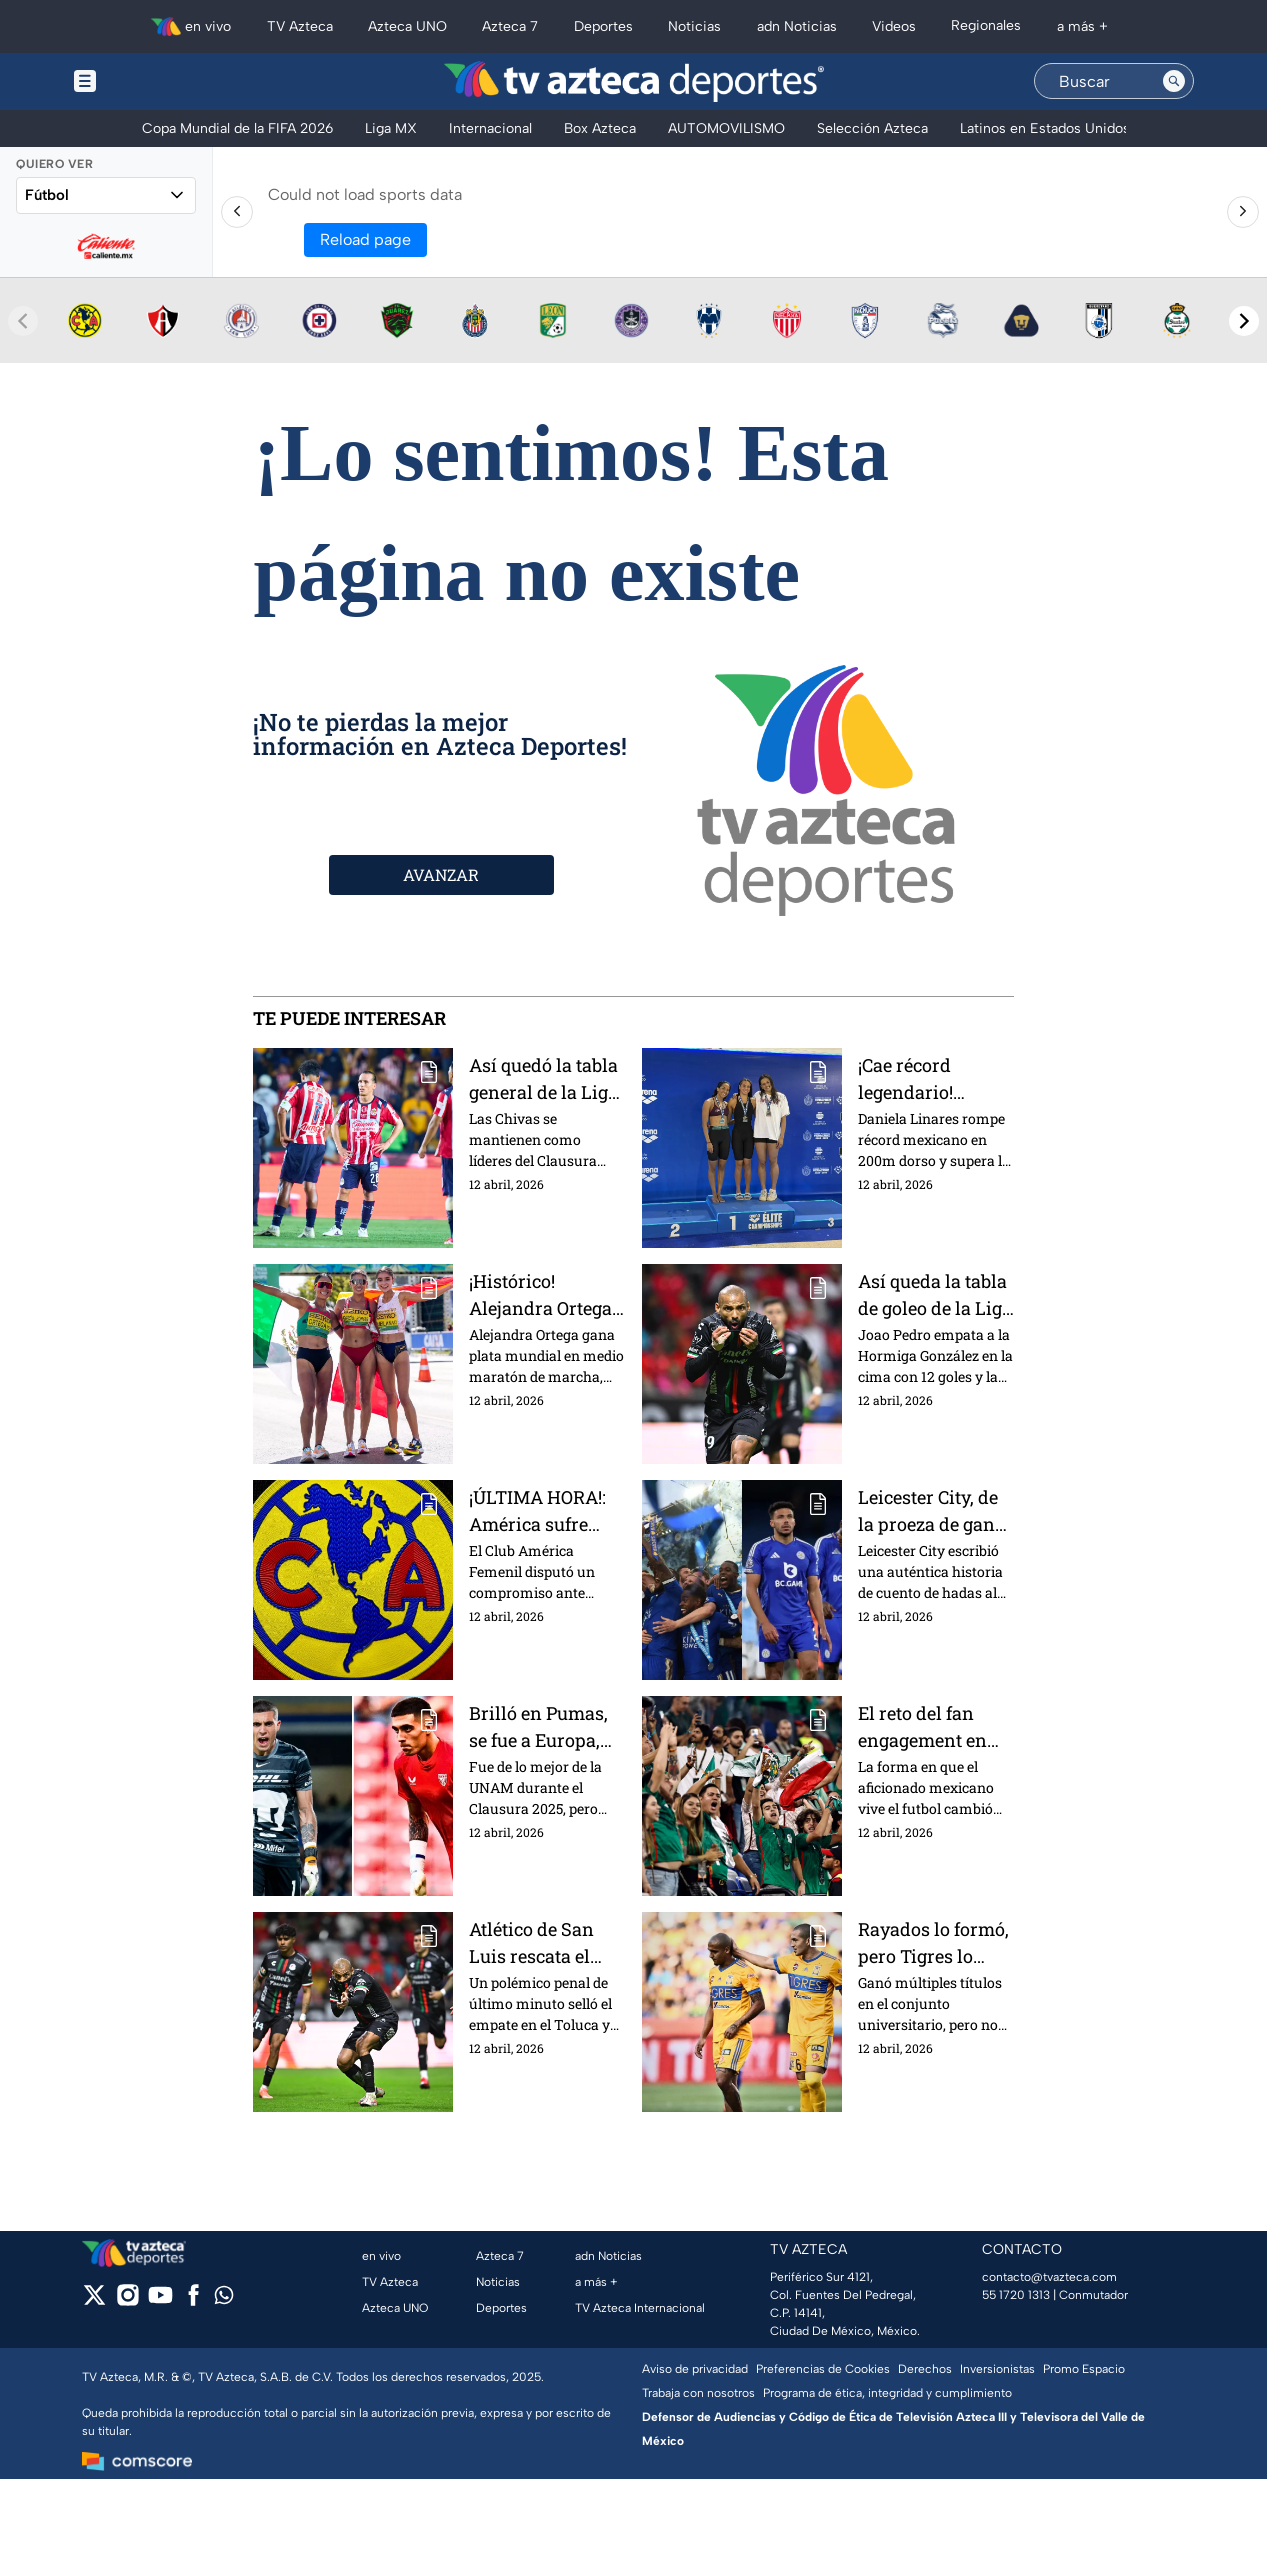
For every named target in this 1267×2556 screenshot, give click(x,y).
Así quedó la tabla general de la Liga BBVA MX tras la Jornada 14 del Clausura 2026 (543, 1078)
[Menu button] (154, 81)
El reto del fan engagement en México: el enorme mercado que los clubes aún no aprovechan (935, 1726)
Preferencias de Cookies (823, 2369)
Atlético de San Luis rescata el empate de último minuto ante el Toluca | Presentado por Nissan (542, 1942)
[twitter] (94, 2301)
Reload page (365, 239)
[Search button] (1174, 81)
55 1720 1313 (1016, 2295)
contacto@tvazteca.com (1049, 2277)
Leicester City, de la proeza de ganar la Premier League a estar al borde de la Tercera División (935, 1510)
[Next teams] (1244, 321)
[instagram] (127, 2301)
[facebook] (193, 2301)
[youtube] (160, 2301)
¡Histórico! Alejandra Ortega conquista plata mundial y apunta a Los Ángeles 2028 (544, 1294)
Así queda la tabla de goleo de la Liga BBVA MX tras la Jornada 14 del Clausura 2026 (935, 1294)
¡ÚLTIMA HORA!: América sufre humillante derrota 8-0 (537, 1510)
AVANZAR (441, 874)
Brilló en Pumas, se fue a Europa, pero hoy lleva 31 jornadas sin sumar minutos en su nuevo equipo (546, 1726)
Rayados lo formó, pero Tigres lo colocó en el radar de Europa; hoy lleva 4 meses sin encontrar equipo (933, 1942)
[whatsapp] (224, 2299)
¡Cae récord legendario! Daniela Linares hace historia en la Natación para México (936, 1078)
